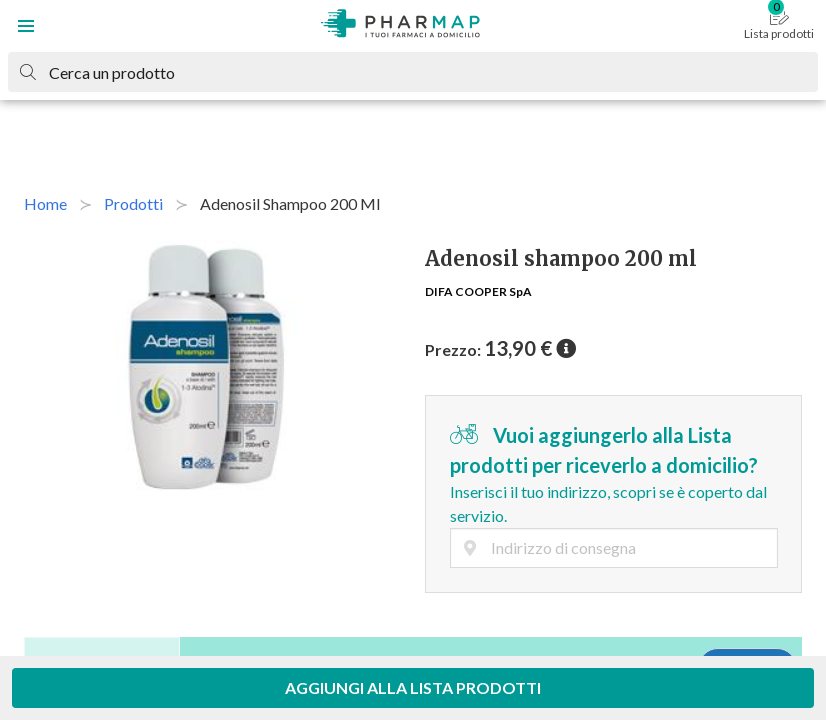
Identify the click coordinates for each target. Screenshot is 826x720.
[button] (26, 26)
